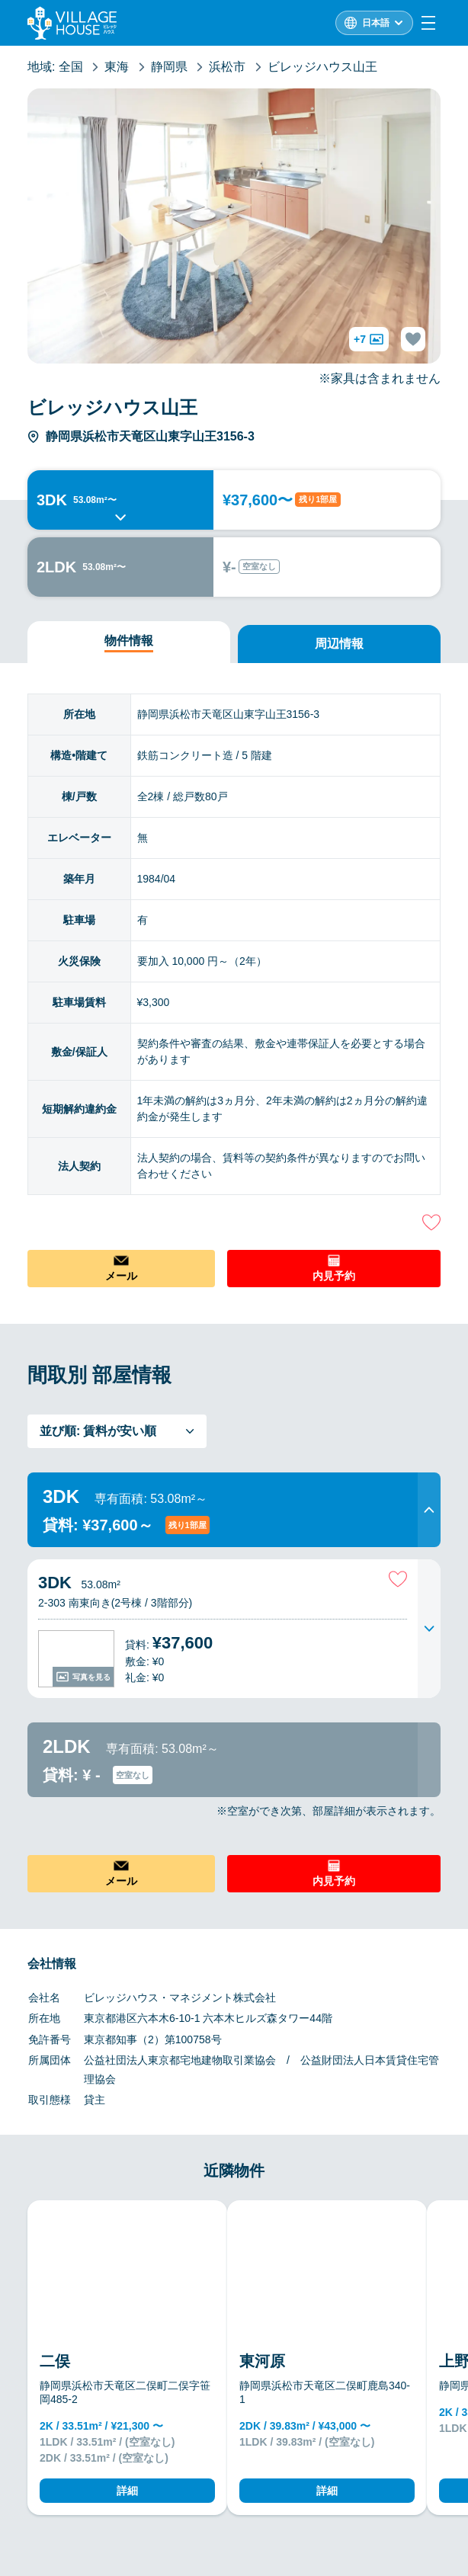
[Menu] (428, 23)
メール (121, 1276)
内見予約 (334, 1276)
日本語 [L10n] (375, 23)
